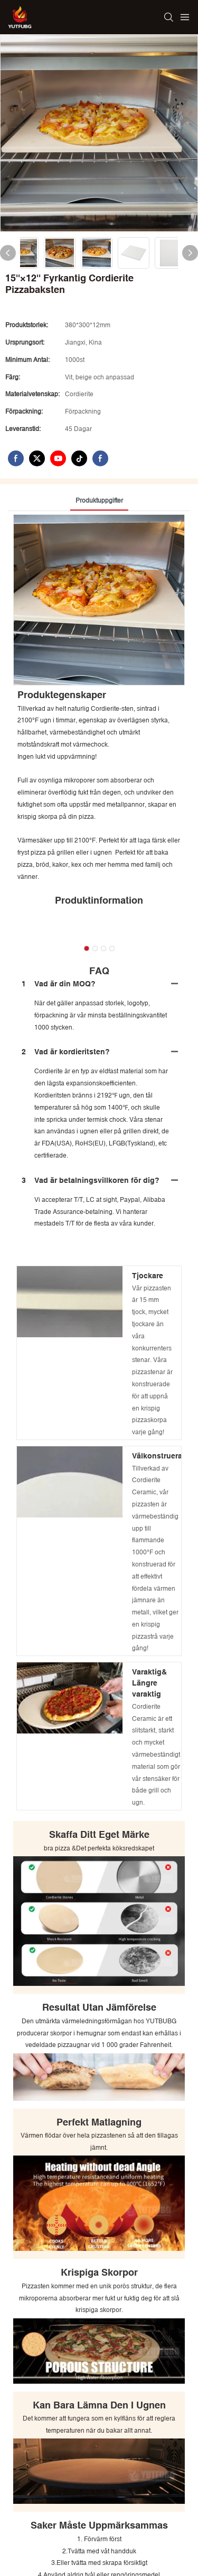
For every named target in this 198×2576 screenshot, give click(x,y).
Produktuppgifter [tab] (99, 500)
